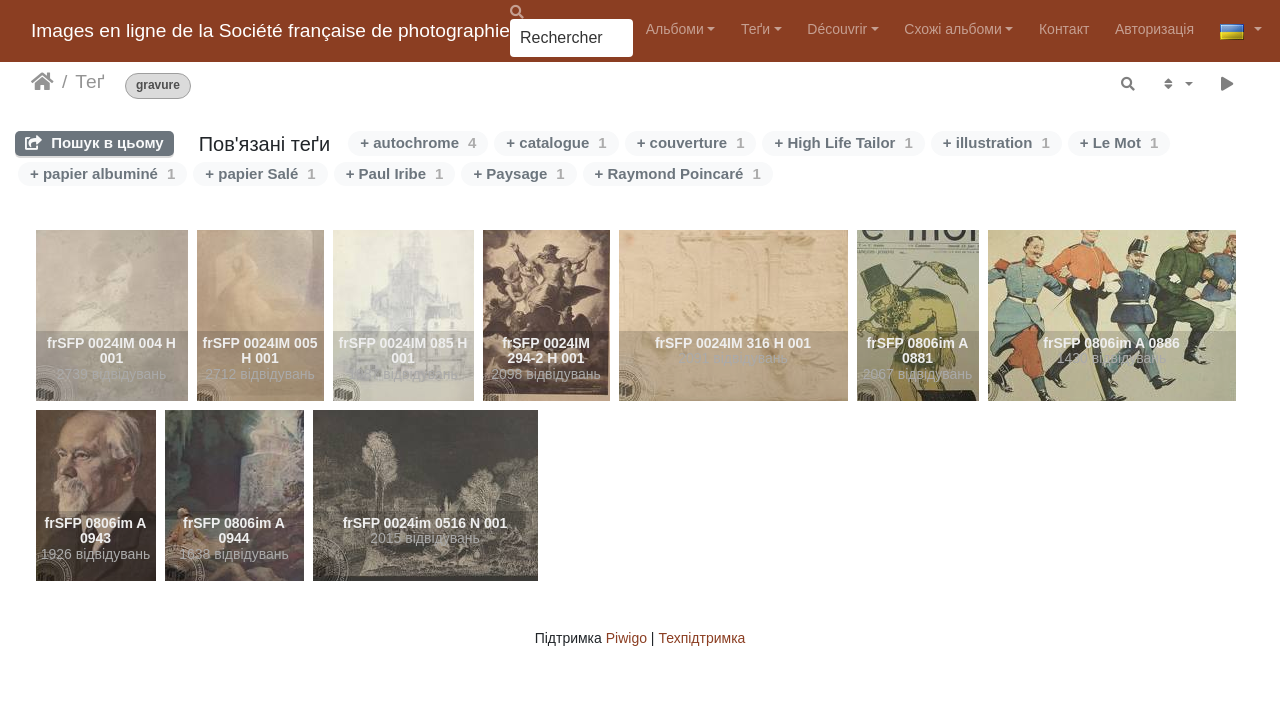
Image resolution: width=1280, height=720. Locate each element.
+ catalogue (556, 142)
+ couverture (691, 142)
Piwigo (626, 638)
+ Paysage (518, 173)
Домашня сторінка (42, 82)
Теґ (89, 81)
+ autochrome (418, 142)
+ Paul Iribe (395, 173)
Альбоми (675, 29)
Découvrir (837, 29)
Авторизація (1154, 29)
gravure (158, 85)
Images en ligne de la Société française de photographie (270, 30)
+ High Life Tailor (843, 142)
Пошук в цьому (94, 142)
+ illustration (996, 142)
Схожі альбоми (952, 29)
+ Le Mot (1119, 142)
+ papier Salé (260, 173)
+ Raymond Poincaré (678, 173)
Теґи (755, 29)
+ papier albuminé (102, 173)
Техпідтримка (701, 638)
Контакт (1064, 29)
